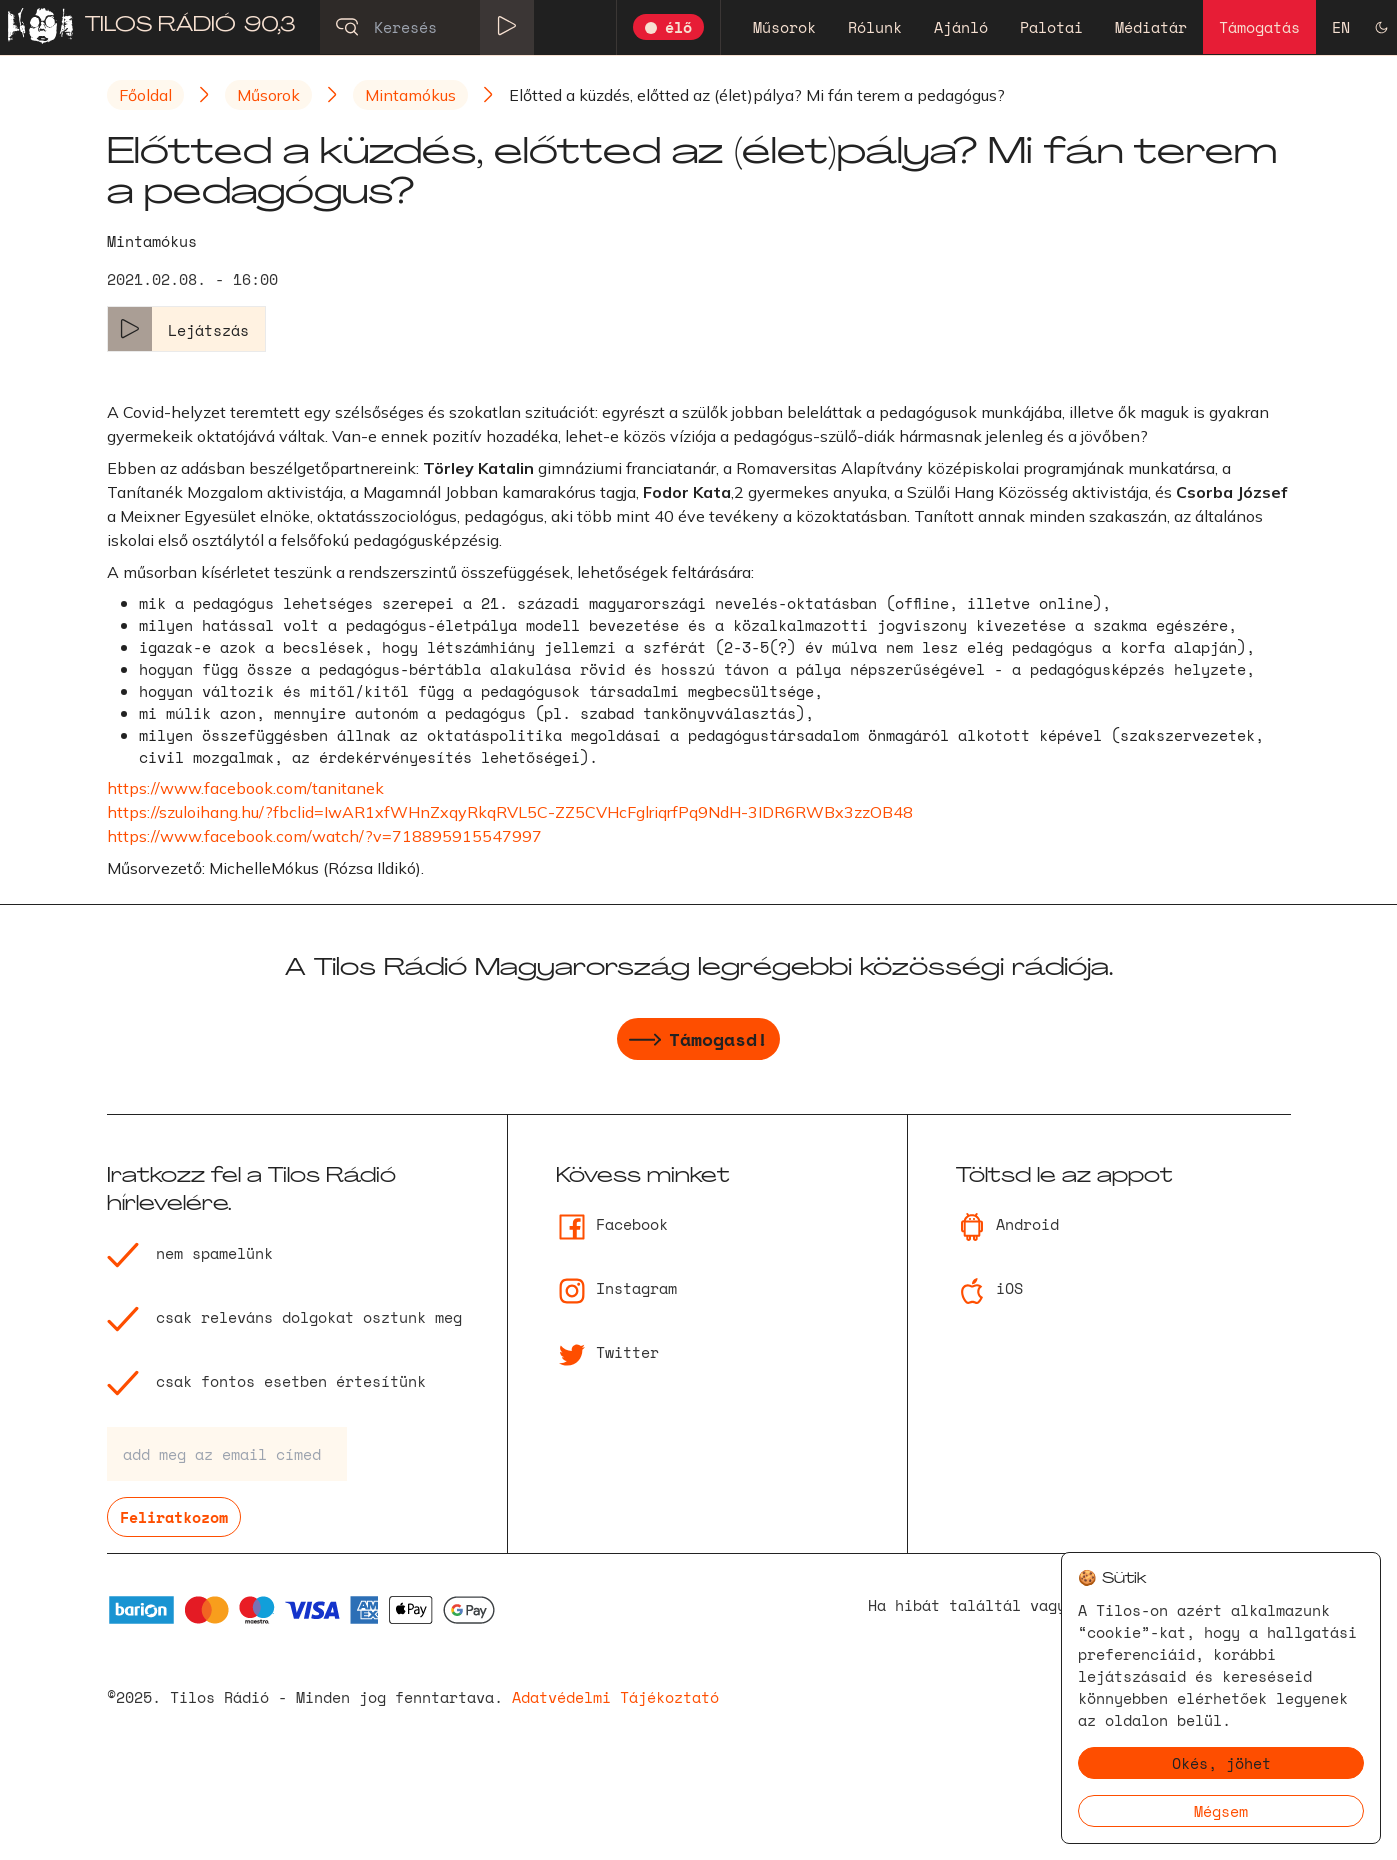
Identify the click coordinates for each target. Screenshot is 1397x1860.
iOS (989, 1288)
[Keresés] (427, 27)
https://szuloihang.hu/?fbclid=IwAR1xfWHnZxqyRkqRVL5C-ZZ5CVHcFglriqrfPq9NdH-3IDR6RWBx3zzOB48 (510, 812)
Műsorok (784, 27)
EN (1341, 27)
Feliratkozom (174, 1517)
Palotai (1051, 27)
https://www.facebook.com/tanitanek (245, 788)
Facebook (612, 1224)
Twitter (607, 1352)
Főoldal (145, 95)
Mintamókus (410, 95)
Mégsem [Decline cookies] (1221, 1811)
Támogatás (1259, 27)
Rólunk (875, 27)
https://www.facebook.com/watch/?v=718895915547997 (324, 836)
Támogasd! (698, 1042)
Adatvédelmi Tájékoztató (615, 1697)
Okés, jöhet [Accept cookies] (1221, 1763)
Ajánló (961, 27)
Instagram (616, 1288)
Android (1007, 1224)
